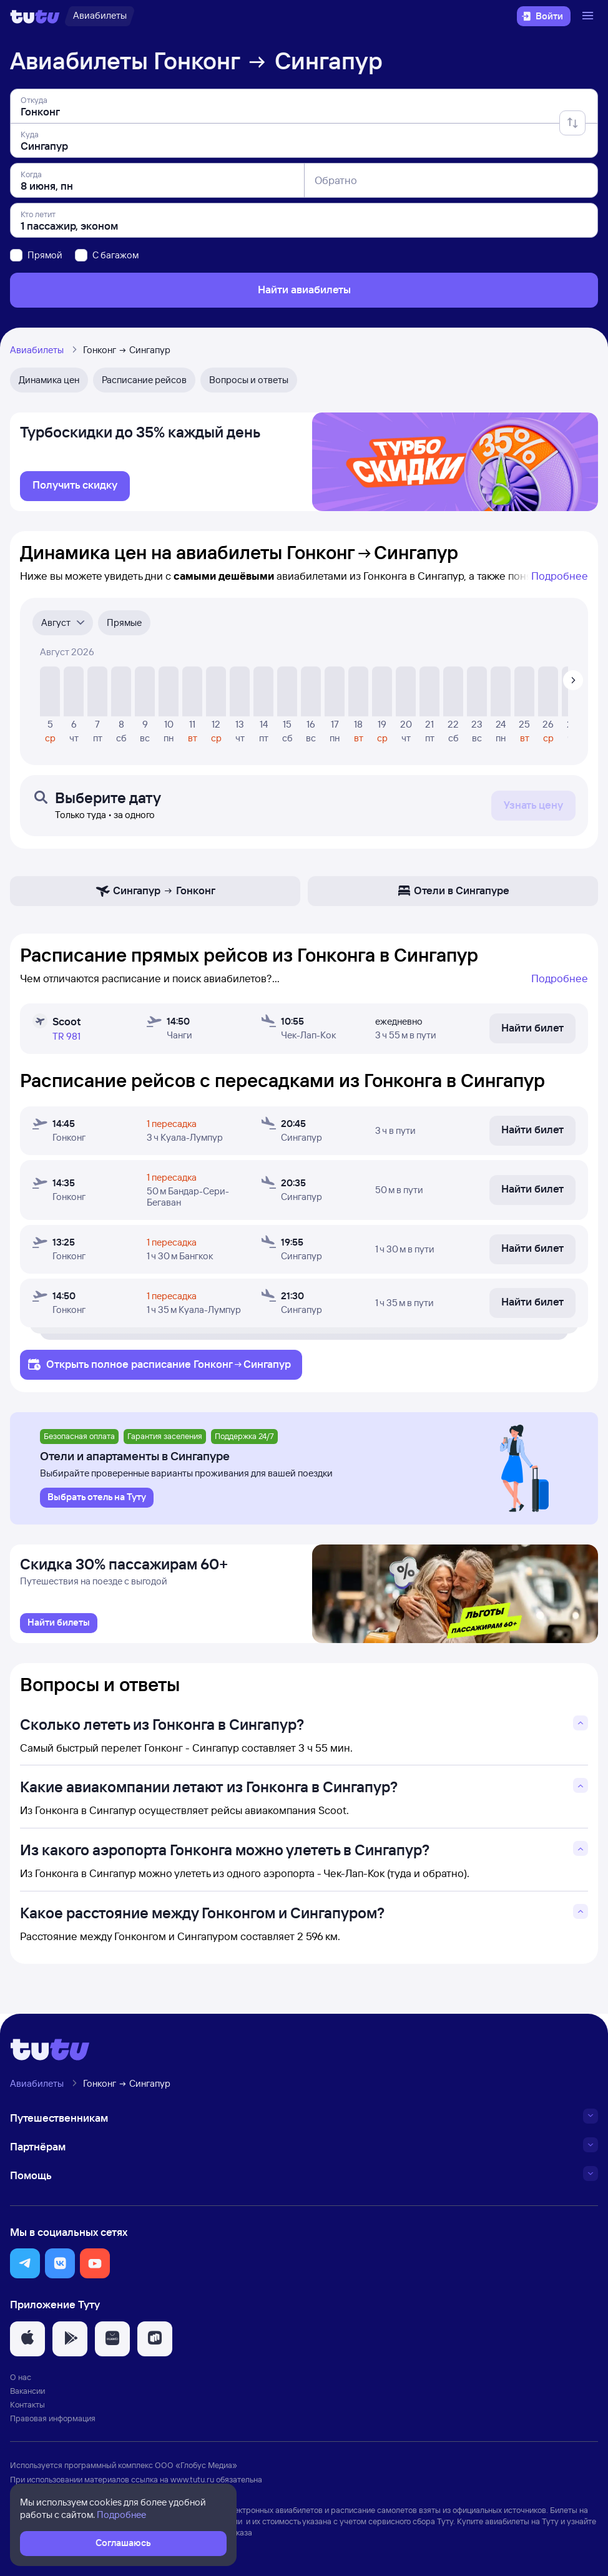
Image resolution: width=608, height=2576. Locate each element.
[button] (25, 2263)
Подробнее (559, 575)
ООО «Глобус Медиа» (196, 2465)
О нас (20, 2377)
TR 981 (66, 1036)
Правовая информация (53, 2418)
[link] (75, 486)
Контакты (27, 2404)
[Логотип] (35, 16)
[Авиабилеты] (99, 16)
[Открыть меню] (589, 16)
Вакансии (27, 2391)
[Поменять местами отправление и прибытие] (572, 122)
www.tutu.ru (192, 2479)
